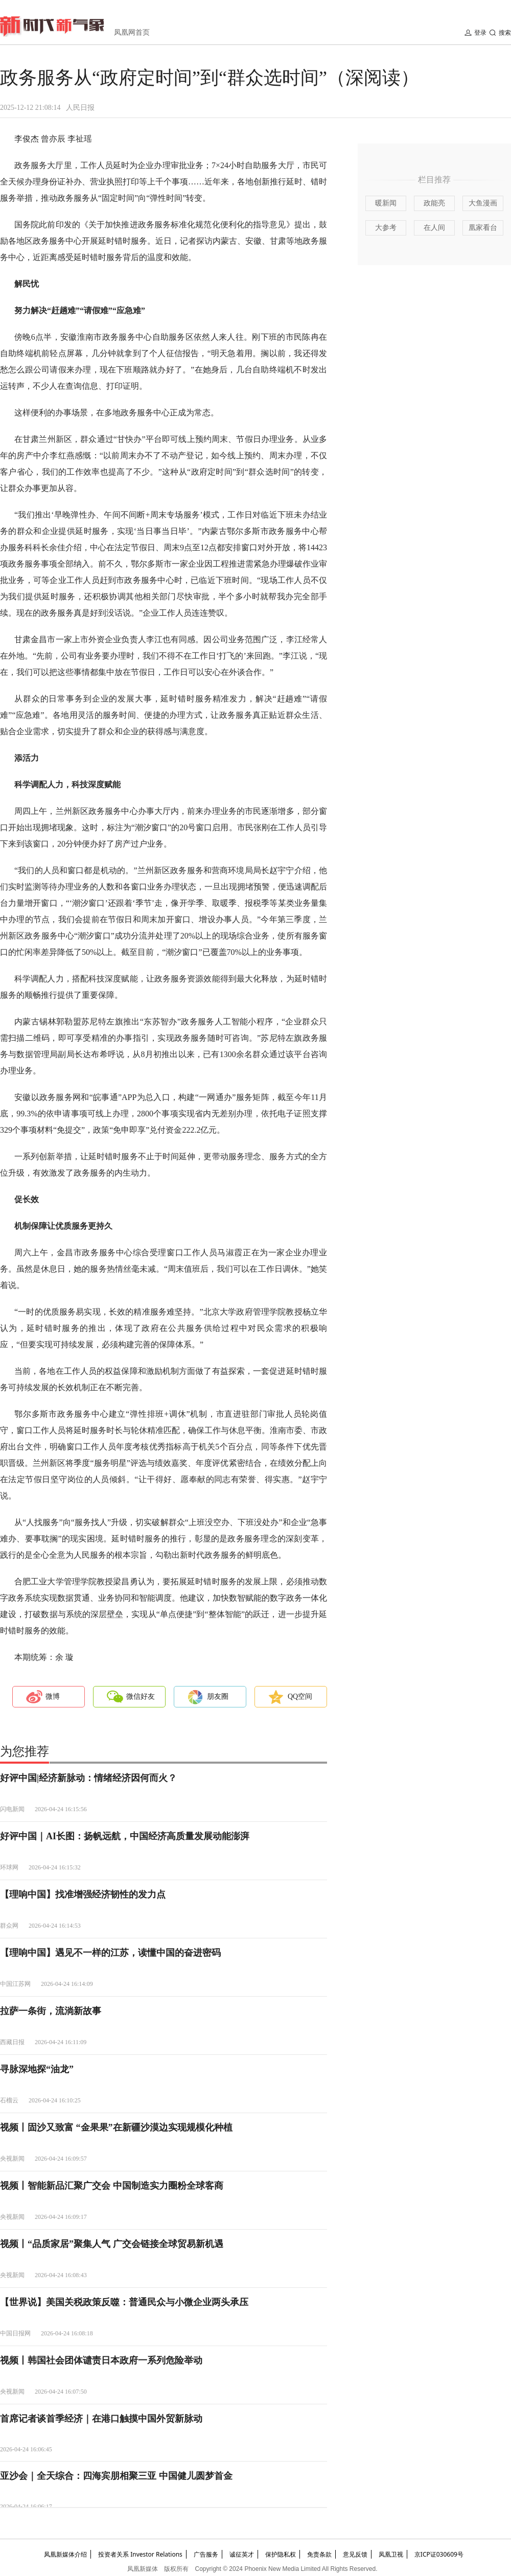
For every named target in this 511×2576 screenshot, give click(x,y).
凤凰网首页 (132, 32)
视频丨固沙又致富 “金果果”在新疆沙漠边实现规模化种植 (116, 2127)
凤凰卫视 (391, 2554)
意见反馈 (355, 2554)
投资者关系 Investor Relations (140, 2554)
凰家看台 (483, 227)
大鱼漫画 (483, 203)
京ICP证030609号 (438, 2554)
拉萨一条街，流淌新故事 (50, 2011)
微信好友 (140, 1696)
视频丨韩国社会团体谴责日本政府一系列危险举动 (101, 2360)
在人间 (434, 227)
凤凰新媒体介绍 (65, 2554)
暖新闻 (386, 203)
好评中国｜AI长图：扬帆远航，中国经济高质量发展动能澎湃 (124, 1836)
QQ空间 (300, 1696)
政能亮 (434, 203)
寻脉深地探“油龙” (37, 2069)
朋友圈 (217, 1696)
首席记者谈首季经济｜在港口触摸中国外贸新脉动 (101, 2419)
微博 (52, 1696)
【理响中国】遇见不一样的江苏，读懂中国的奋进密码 (110, 1953)
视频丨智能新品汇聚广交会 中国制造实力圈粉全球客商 (111, 2186)
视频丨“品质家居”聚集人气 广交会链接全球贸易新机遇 (111, 2244)
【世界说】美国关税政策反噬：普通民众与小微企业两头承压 (124, 2302)
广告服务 (206, 2554)
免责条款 (319, 2554)
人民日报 (80, 107)
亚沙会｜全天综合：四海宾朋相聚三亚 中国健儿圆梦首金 (116, 2476)
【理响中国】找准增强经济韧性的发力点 (83, 1894)
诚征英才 (241, 2554)
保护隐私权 (280, 2554)
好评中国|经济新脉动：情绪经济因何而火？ (88, 1778)
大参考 (386, 227)
